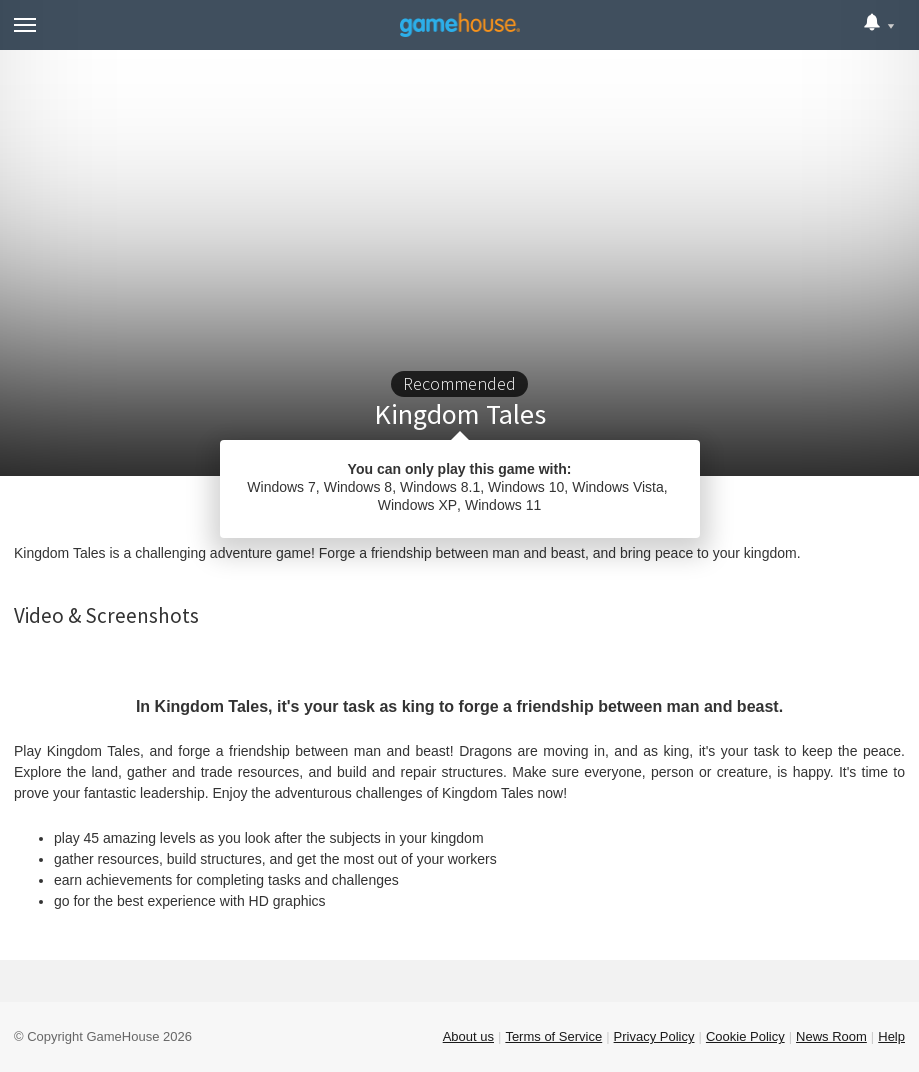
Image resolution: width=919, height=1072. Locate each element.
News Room (831, 1036)
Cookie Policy (745, 1036)
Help (891, 1036)
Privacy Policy (654, 1036)
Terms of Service (553, 1036)
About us (468, 1036)
